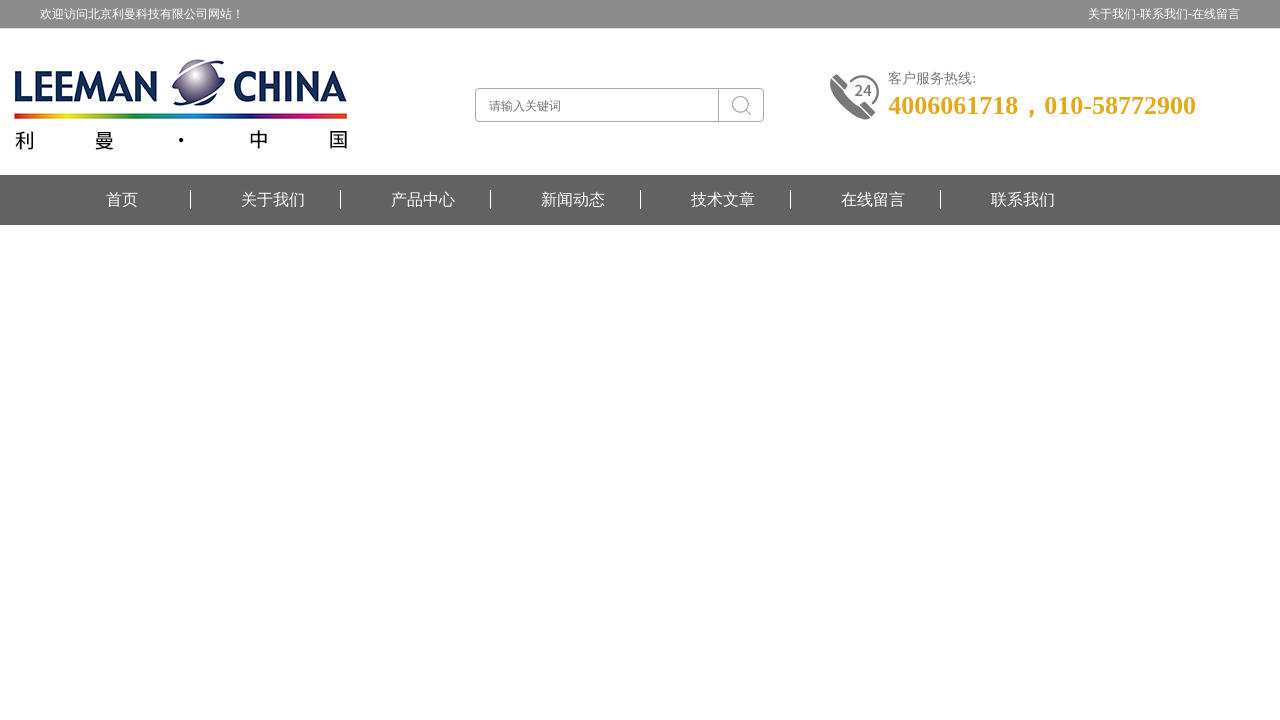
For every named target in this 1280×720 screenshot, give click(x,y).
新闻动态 (573, 199)
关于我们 (273, 199)
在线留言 (1216, 14)
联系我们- (1166, 14)
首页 (122, 199)
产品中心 (423, 199)
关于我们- (1114, 14)
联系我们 (1023, 199)
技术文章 (723, 199)
